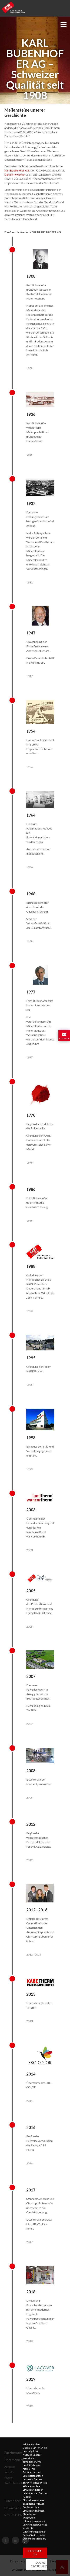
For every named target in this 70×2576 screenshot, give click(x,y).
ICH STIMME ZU (35, 2552)
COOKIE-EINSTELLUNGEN (41, 2564)
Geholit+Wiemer (14, 174)
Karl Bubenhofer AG (16, 170)
